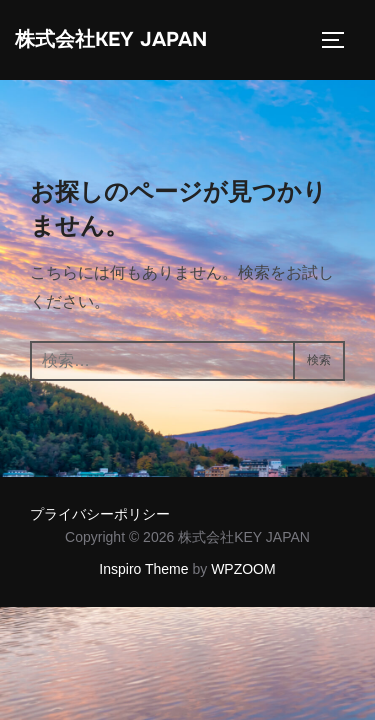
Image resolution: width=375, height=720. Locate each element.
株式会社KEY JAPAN (111, 39)
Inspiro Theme (143, 569)
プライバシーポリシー (100, 514)
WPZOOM (243, 569)
